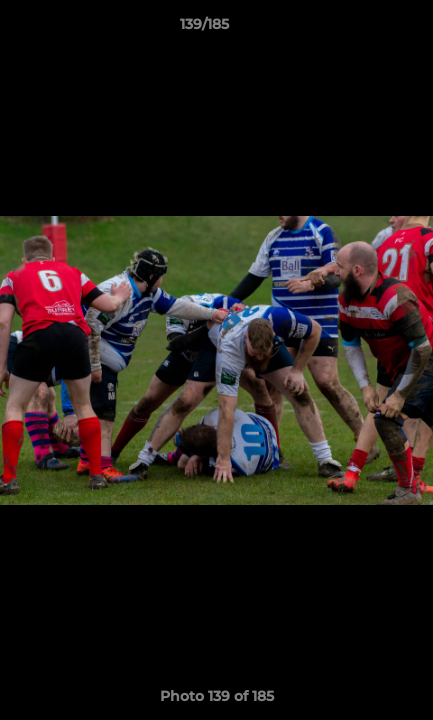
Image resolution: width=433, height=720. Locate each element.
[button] (361, 29)
